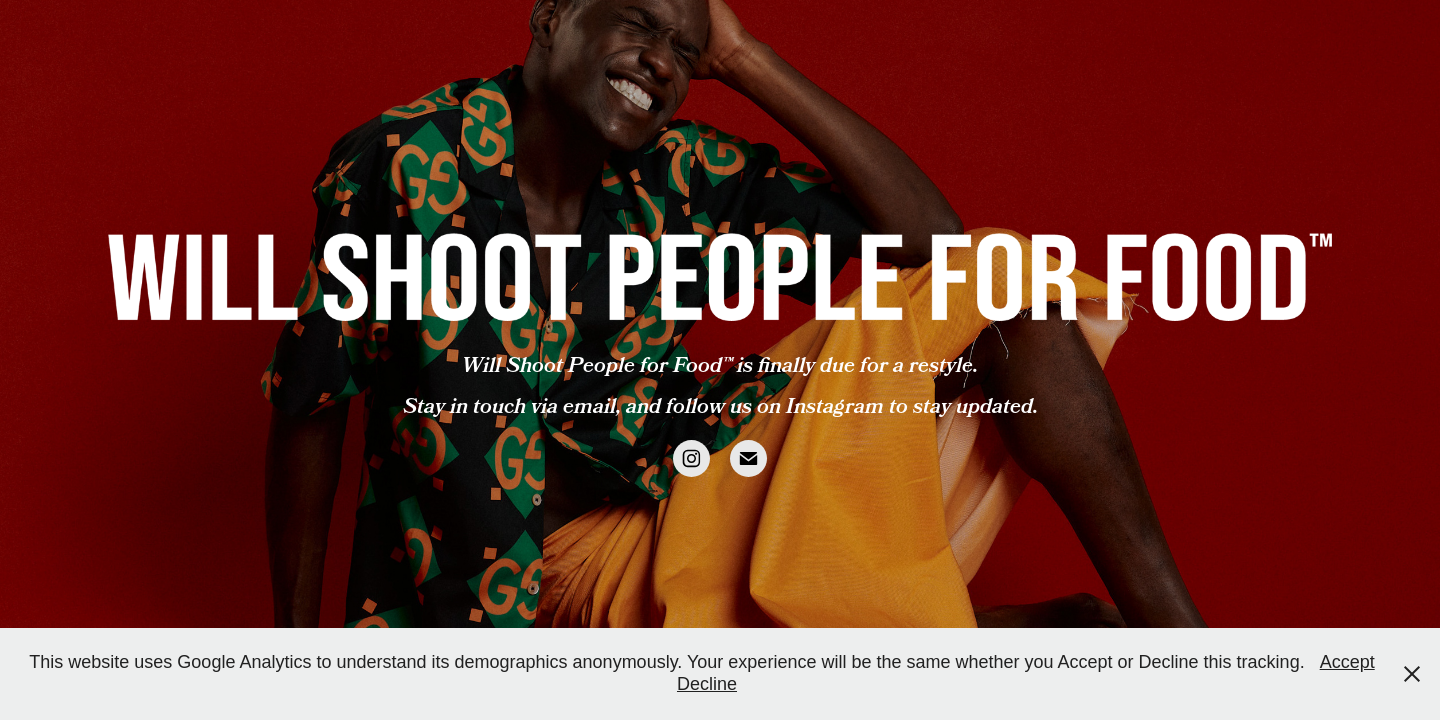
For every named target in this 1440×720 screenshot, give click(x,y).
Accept (1347, 662)
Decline (707, 684)
